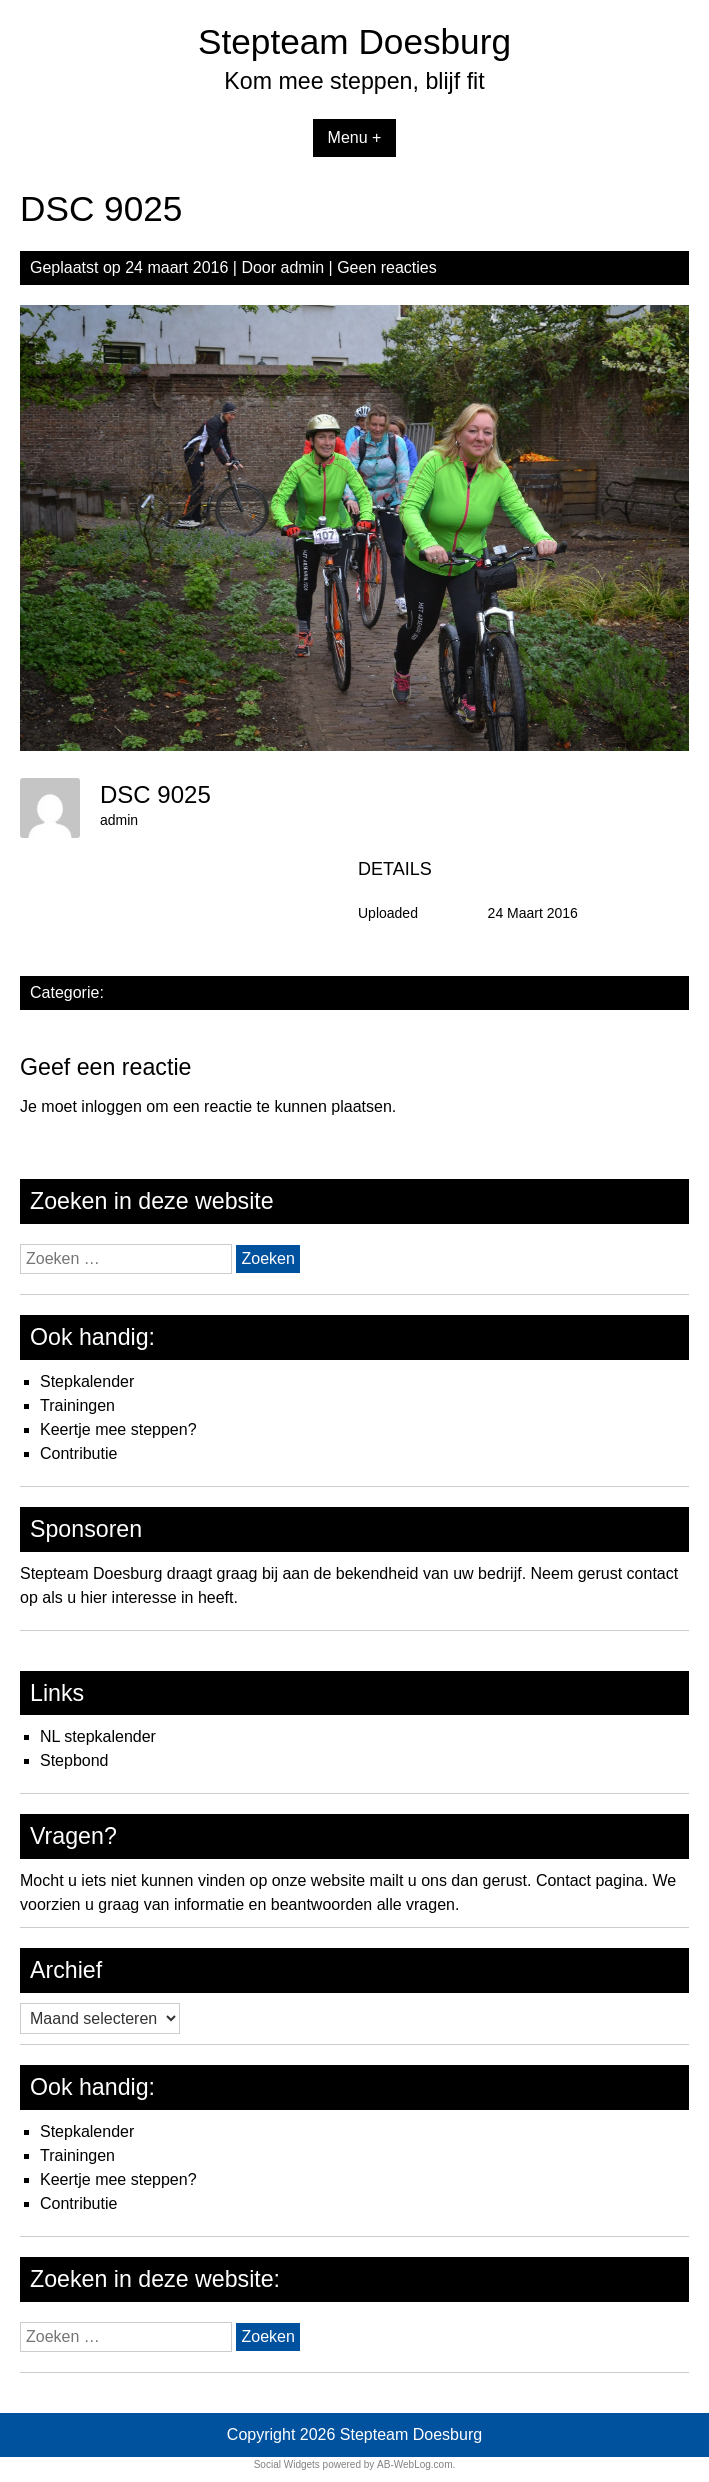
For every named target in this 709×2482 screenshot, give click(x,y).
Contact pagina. (592, 1880)
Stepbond (74, 1760)
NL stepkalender (98, 1736)
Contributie (78, 1453)
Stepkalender (87, 1381)
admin (303, 267)
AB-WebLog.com (414, 2464)
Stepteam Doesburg (354, 41)
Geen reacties (387, 267)
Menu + (355, 137)
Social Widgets (287, 2464)
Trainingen (77, 1405)
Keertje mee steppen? (118, 1429)
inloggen (111, 1106)
